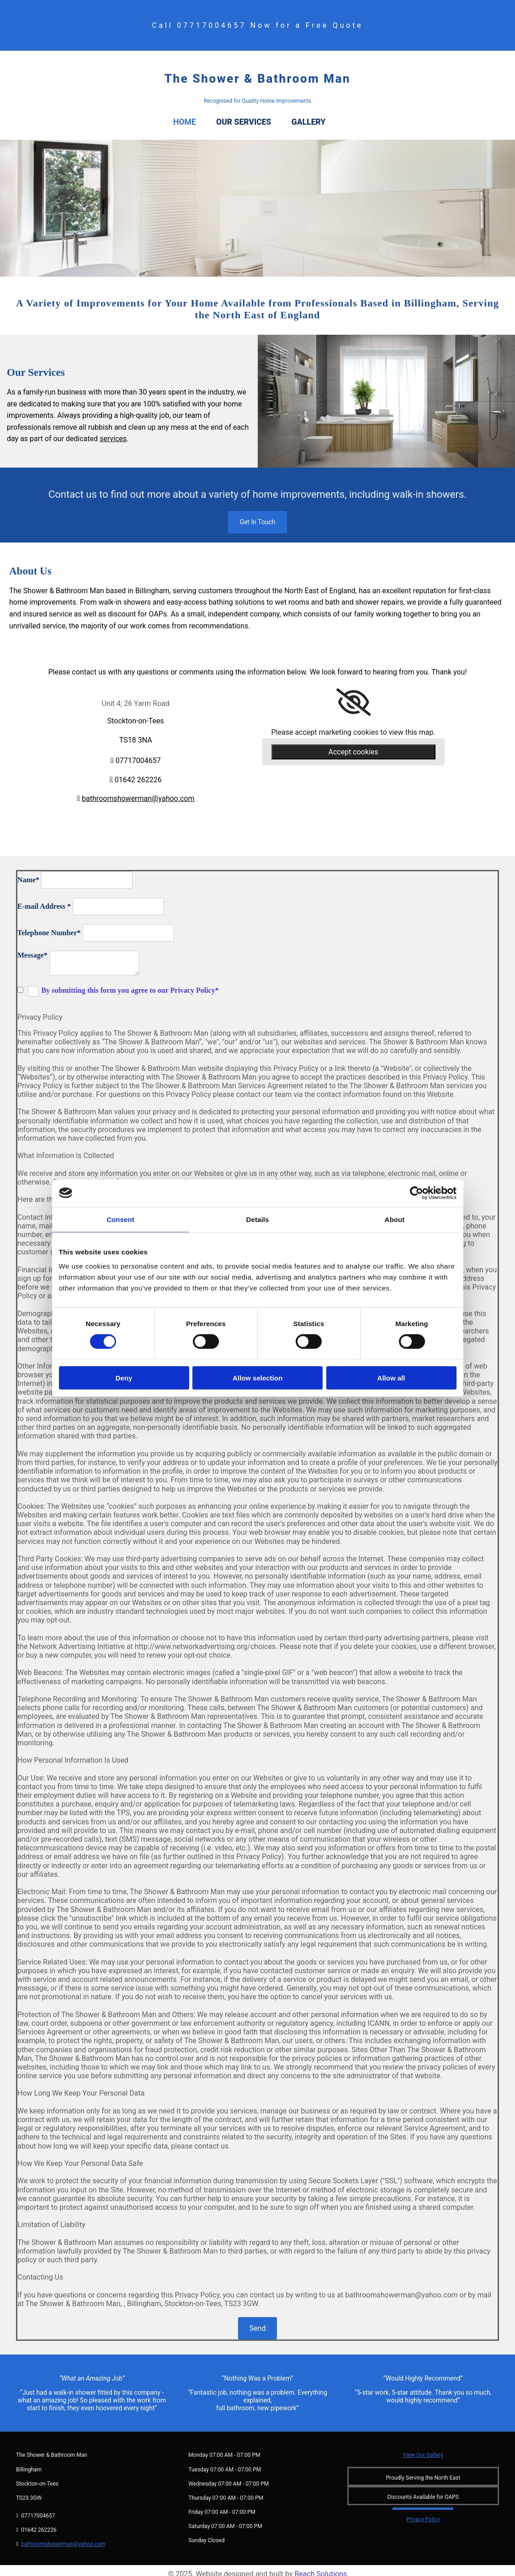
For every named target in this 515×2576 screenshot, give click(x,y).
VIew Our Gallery (423, 2447)
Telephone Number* (49, 925)
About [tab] (395, 1219)
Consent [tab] (120, 1219)
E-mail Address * (44, 898)
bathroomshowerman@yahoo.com (138, 791)
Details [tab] (257, 1219)
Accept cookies (353, 744)
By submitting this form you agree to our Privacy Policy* (129, 982)
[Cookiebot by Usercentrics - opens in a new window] (417, 1193)
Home (185, 118)
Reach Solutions (320, 2566)
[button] (257, 514)
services (113, 431)
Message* (32, 947)
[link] (353, 694)
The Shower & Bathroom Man (258, 78)
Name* (28, 872)
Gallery (325, 118)
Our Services (253, 118)
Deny (124, 1378)
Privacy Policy (423, 2511)
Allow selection (257, 1378)
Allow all (391, 1378)
